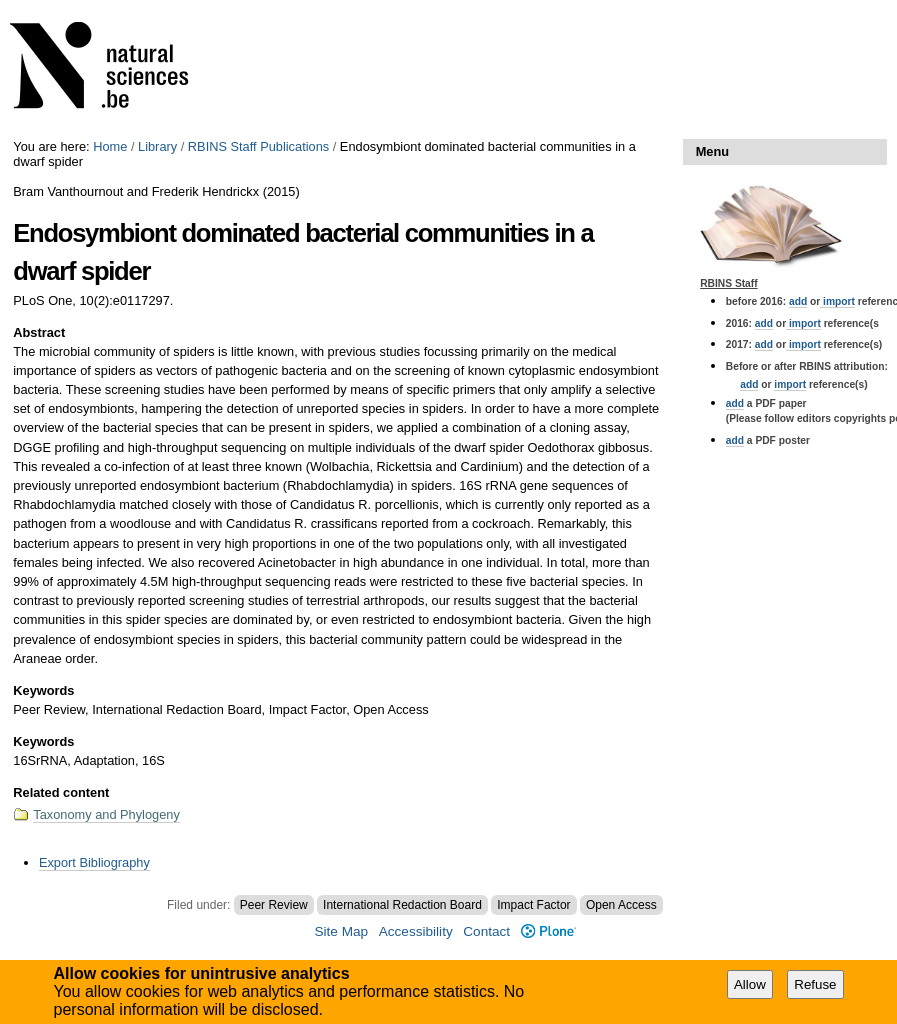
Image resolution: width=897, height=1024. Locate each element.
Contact (486, 931)
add (798, 301)
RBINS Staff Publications (258, 146)
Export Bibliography (94, 862)
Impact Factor (533, 905)
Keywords (43, 690)
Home (110, 146)
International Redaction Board (402, 905)
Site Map (341, 931)
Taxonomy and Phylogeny (106, 814)
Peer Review (274, 905)
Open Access (621, 905)
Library (157, 146)
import (837, 301)
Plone (548, 931)
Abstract (39, 332)
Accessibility (416, 931)
